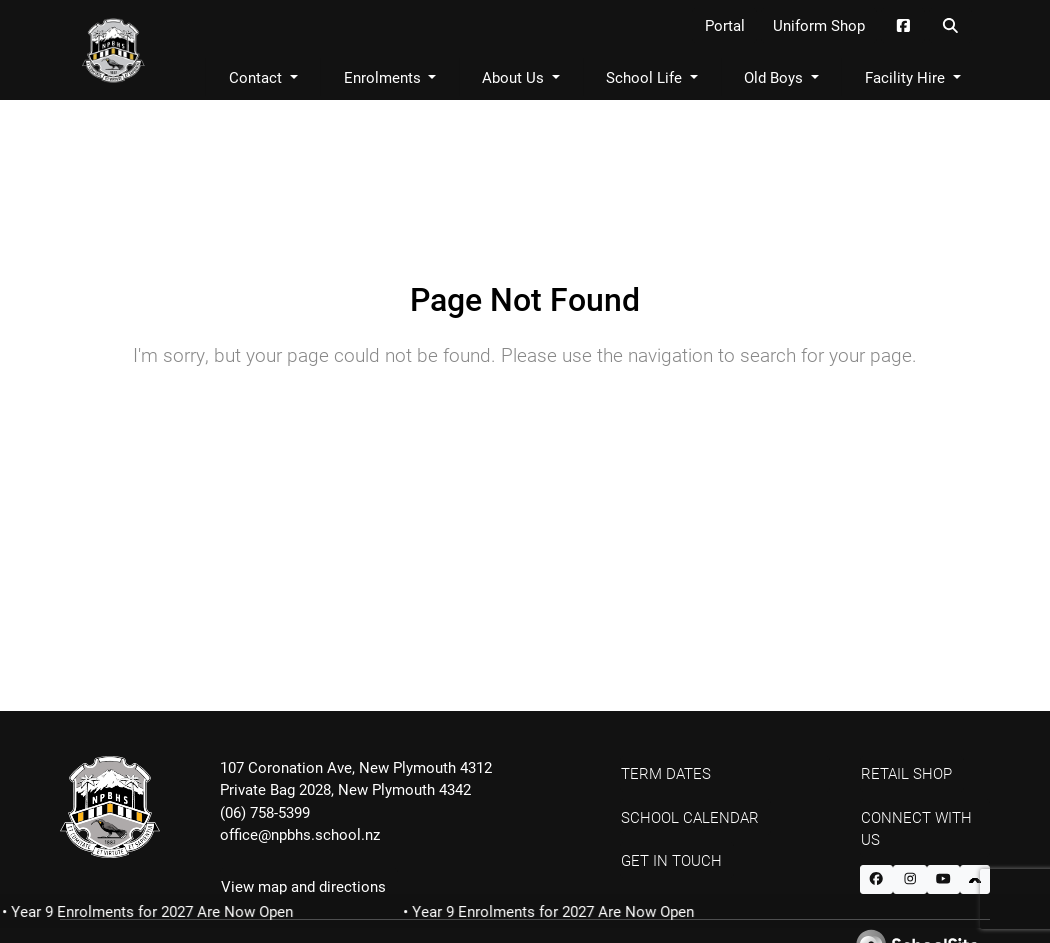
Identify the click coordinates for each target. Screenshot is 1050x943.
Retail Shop (906, 773)
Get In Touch (671, 860)
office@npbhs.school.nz (300, 834)
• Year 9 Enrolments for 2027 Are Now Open (553, 911)
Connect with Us (916, 828)
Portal (725, 25)
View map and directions (303, 886)
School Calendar (690, 817)
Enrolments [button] (384, 77)
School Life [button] (646, 77)
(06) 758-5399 (265, 812)
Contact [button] (257, 77)
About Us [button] (515, 77)
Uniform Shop (819, 25)
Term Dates (666, 773)
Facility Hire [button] (907, 77)
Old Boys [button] (775, 77)
